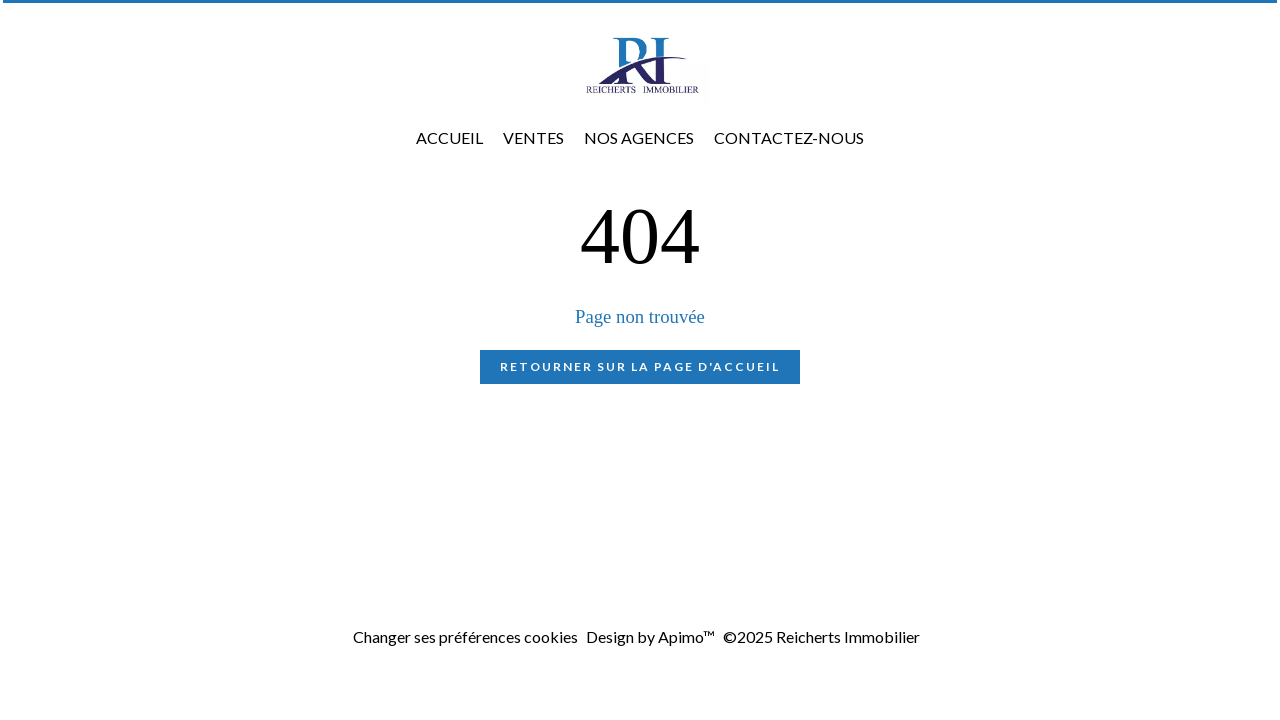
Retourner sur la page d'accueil (640, 366)
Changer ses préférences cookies (465, 636)
